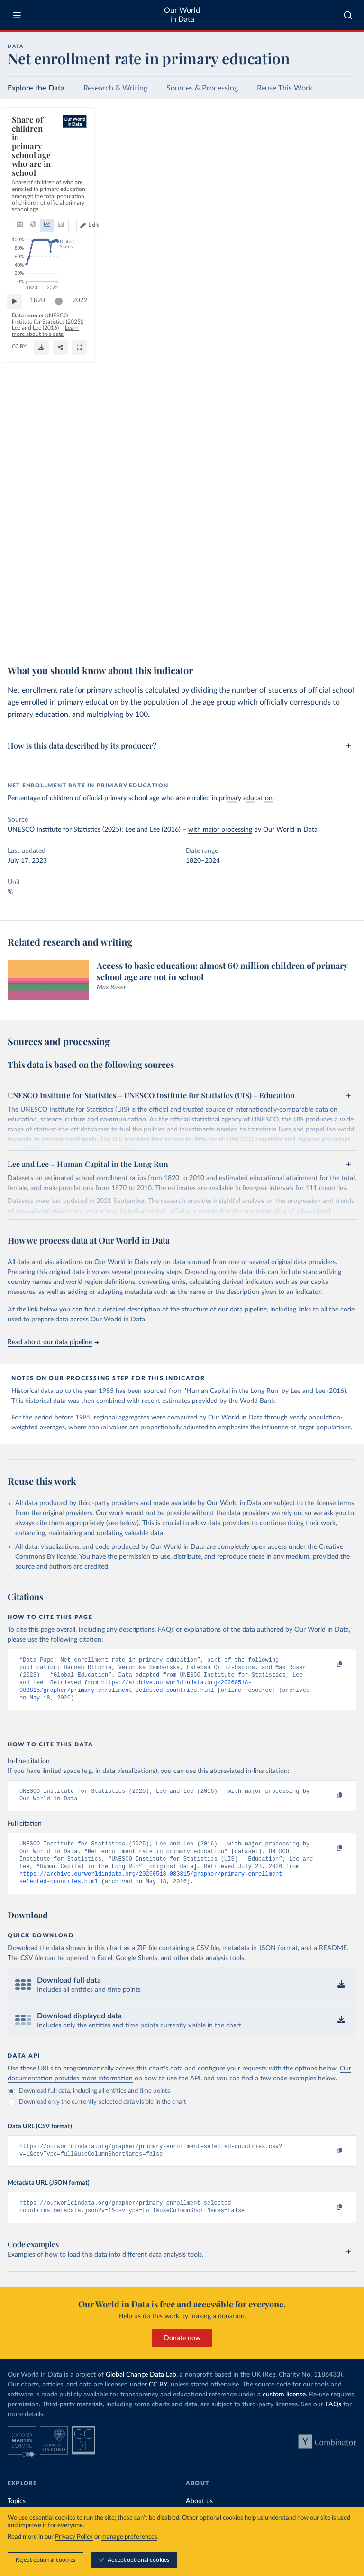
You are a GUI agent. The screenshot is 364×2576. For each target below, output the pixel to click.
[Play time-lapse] (19, 616)
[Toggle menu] (17, 15)
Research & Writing (115, 88)
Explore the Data (36, 88)
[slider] (63, 615)
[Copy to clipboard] (329, 1664)
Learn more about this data (250, 633)
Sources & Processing (202, 88)
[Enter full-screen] (344, 637)
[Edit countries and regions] (308, 157)
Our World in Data (182, 15)
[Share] (325, 637)
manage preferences (129, 2537)
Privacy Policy (74, 2537)
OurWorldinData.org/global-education (55, 641)
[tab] (32, 157)
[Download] (306, 637)
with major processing (220, 829)
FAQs (333, 2421)
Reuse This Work (284, 88)
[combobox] (347, 15)
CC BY (110, 641)
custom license (284, 2411)
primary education (246, 798)
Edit (312, 157)
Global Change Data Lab (141, 2391)
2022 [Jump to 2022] (340, 616)
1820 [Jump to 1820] (42, 616)
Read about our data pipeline (53, 1342)
